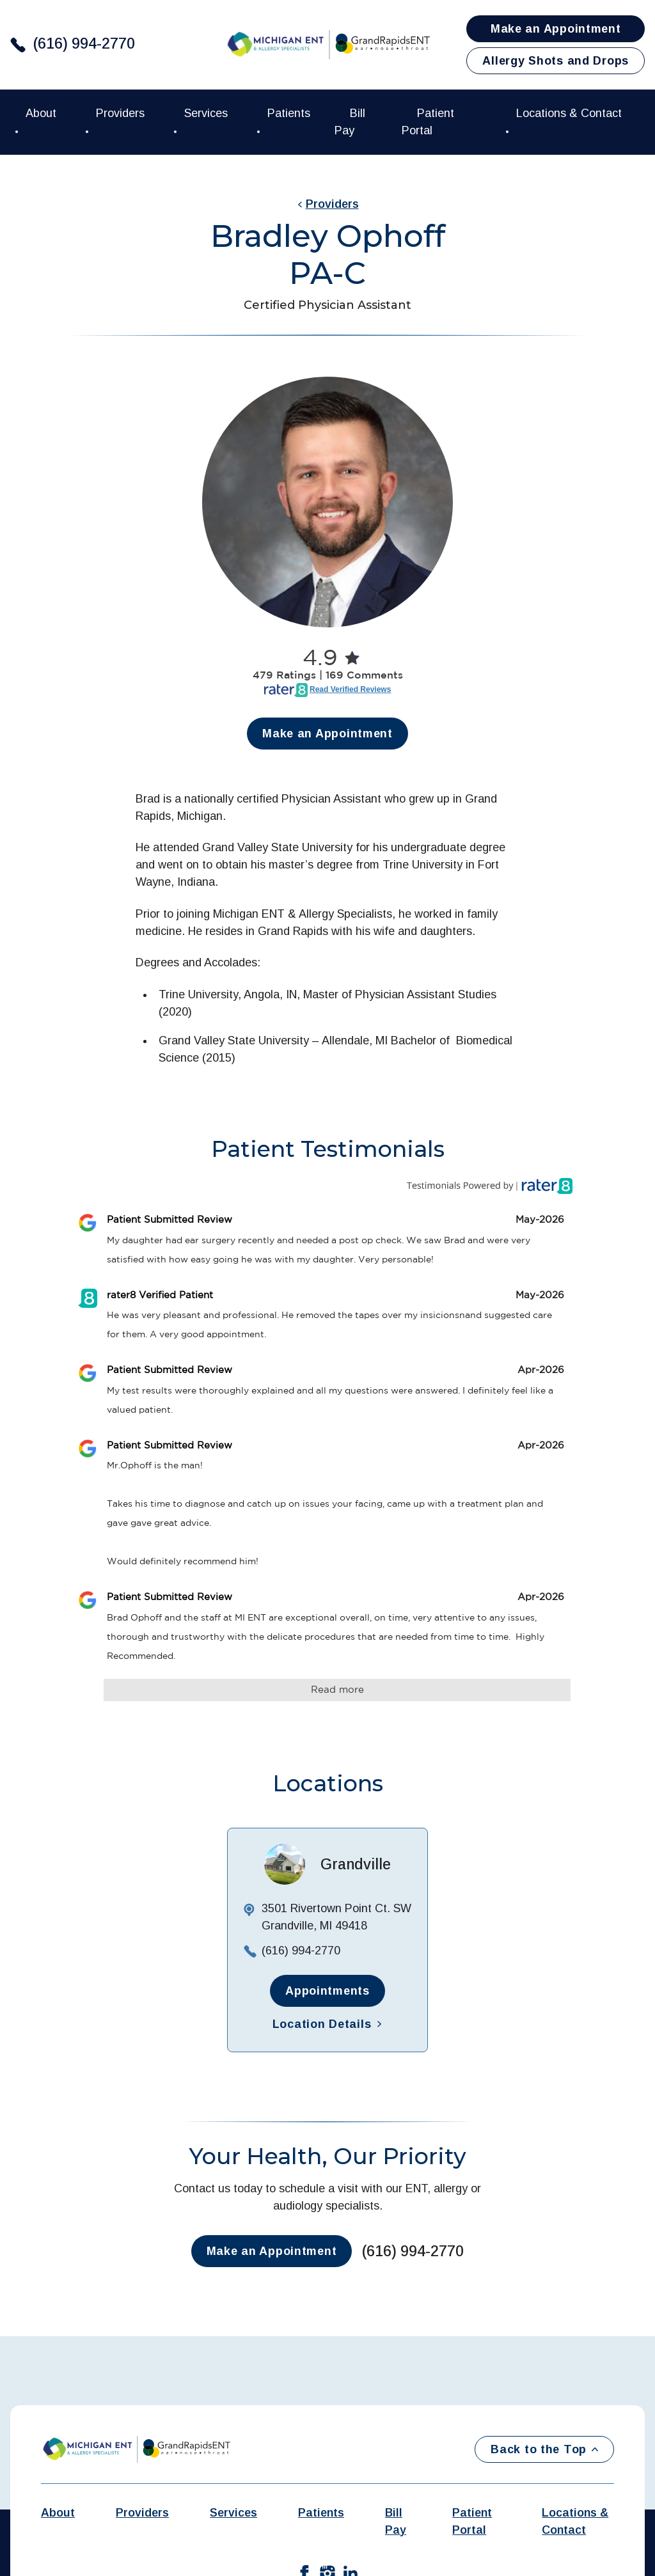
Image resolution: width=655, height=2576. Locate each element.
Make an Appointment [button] (556, 28)
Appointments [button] (327, 1990)
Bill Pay (395, 2521)
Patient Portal (472, 2521)
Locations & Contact (575, 2521)
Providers (328, 204)
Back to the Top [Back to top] (544, 2449)
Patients (321, 2512)
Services (233, 2512)
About (58, 2512)
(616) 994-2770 (84, 43)
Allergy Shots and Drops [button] (555, 60)
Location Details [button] (327, 2024)
